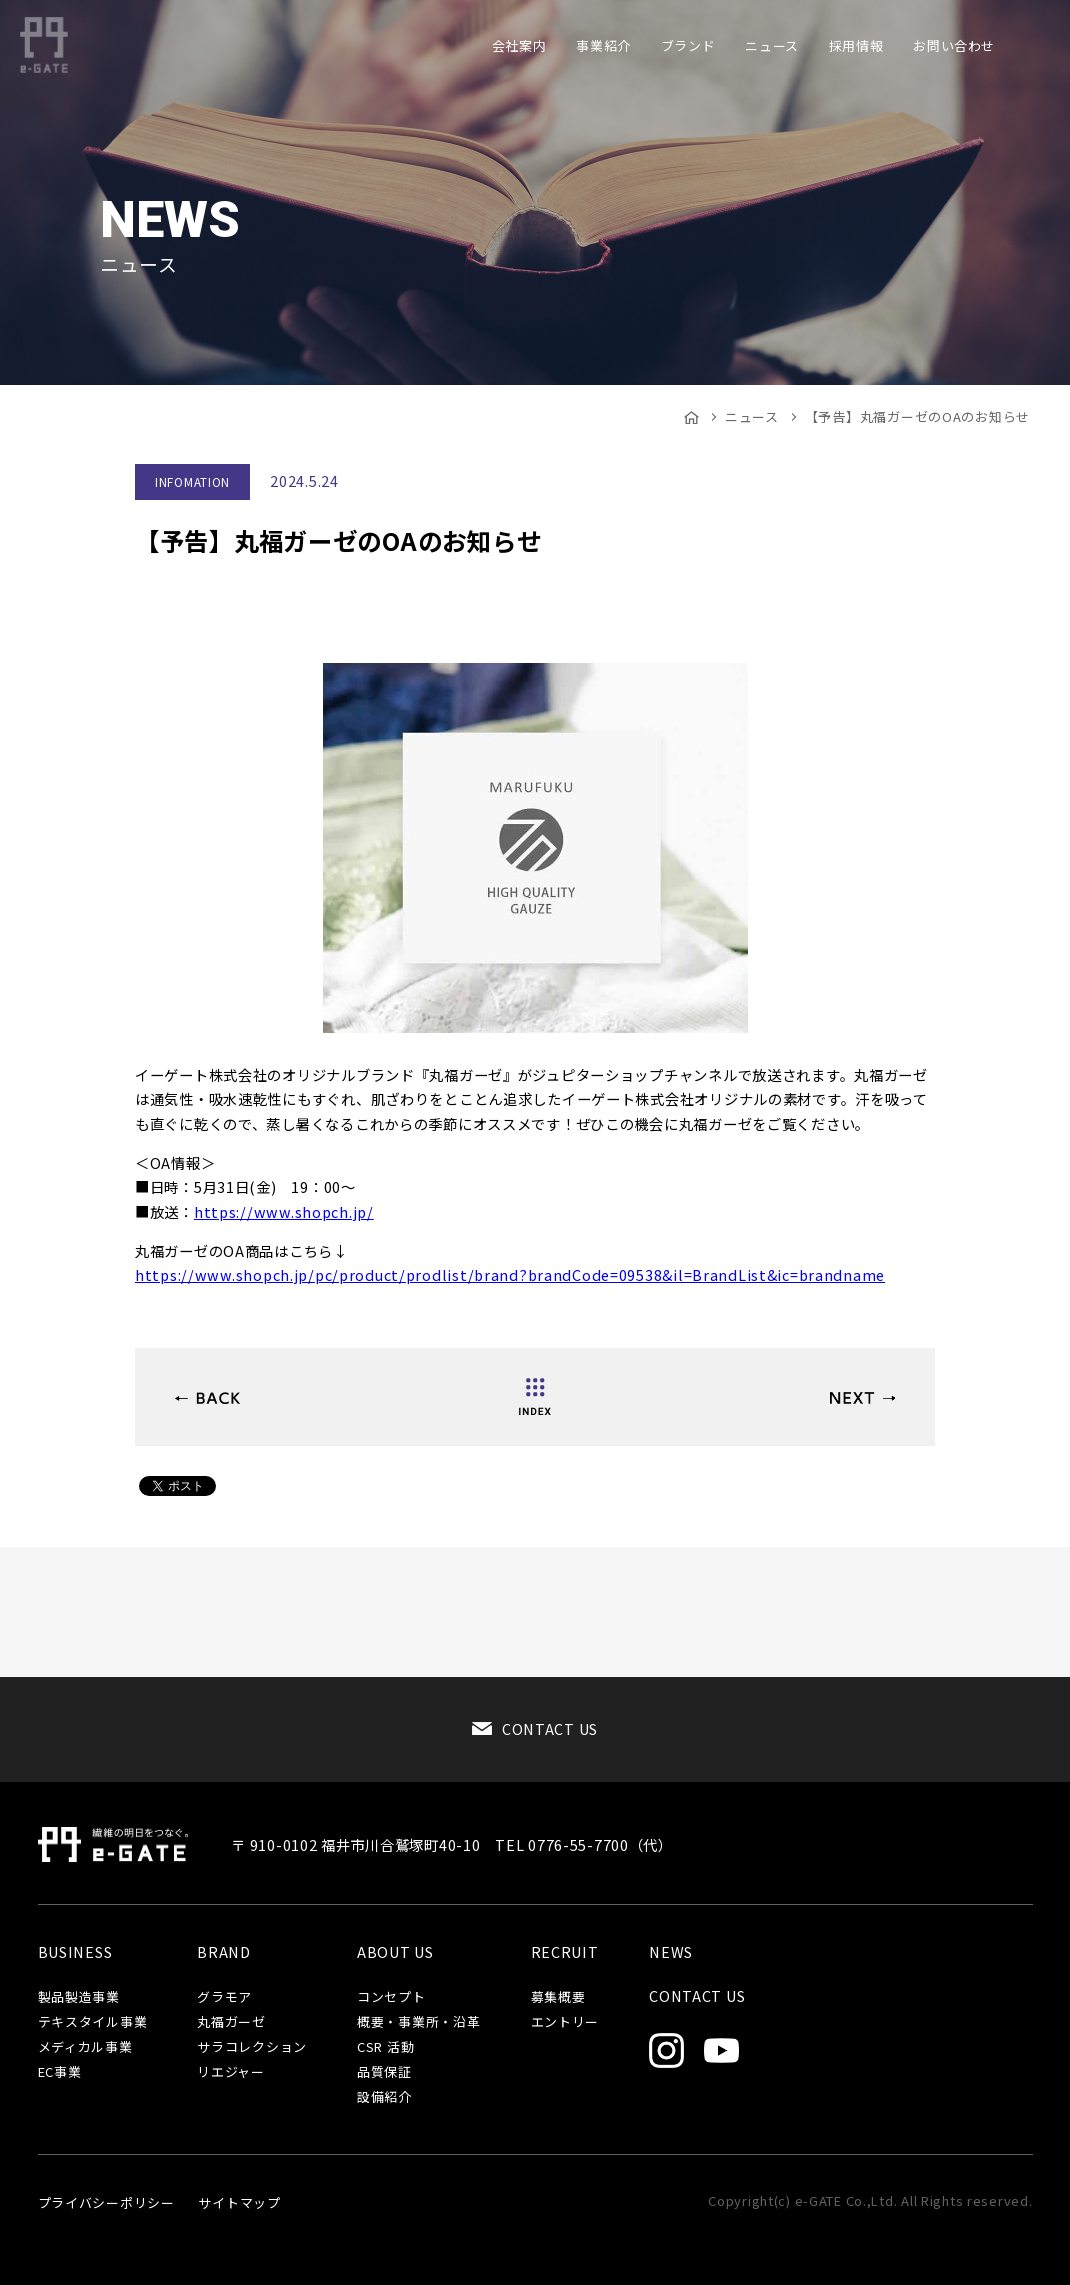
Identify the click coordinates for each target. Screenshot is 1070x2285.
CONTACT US (550, 1728)
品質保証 (384, 2072)
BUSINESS (75, 1952)
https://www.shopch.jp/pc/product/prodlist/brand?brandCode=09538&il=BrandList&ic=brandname (510, 1274)
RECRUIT (565, 1952)
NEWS (671, 1952)
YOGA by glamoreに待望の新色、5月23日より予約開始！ (207, 1398)
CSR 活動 (385, 2047)
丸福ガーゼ (231, 2022)
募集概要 (558, 1997)
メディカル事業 (85, 2047)
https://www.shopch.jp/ (284, 1211)
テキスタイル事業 (93, 2022)
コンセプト (391, 1997)
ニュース (752, 416)
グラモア (224, 1997)
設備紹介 (384, 2097)
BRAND (224, 1952)
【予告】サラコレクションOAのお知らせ (862, 1398)
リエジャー (231, 2072)
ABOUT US (395, 1952)
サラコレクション (252, 2047)
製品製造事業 (79, 1997)
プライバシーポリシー (106, 2202)
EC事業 (60, 2072)
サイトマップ (239, 2202)
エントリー (565, 2022)
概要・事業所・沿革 (418, 2022)
